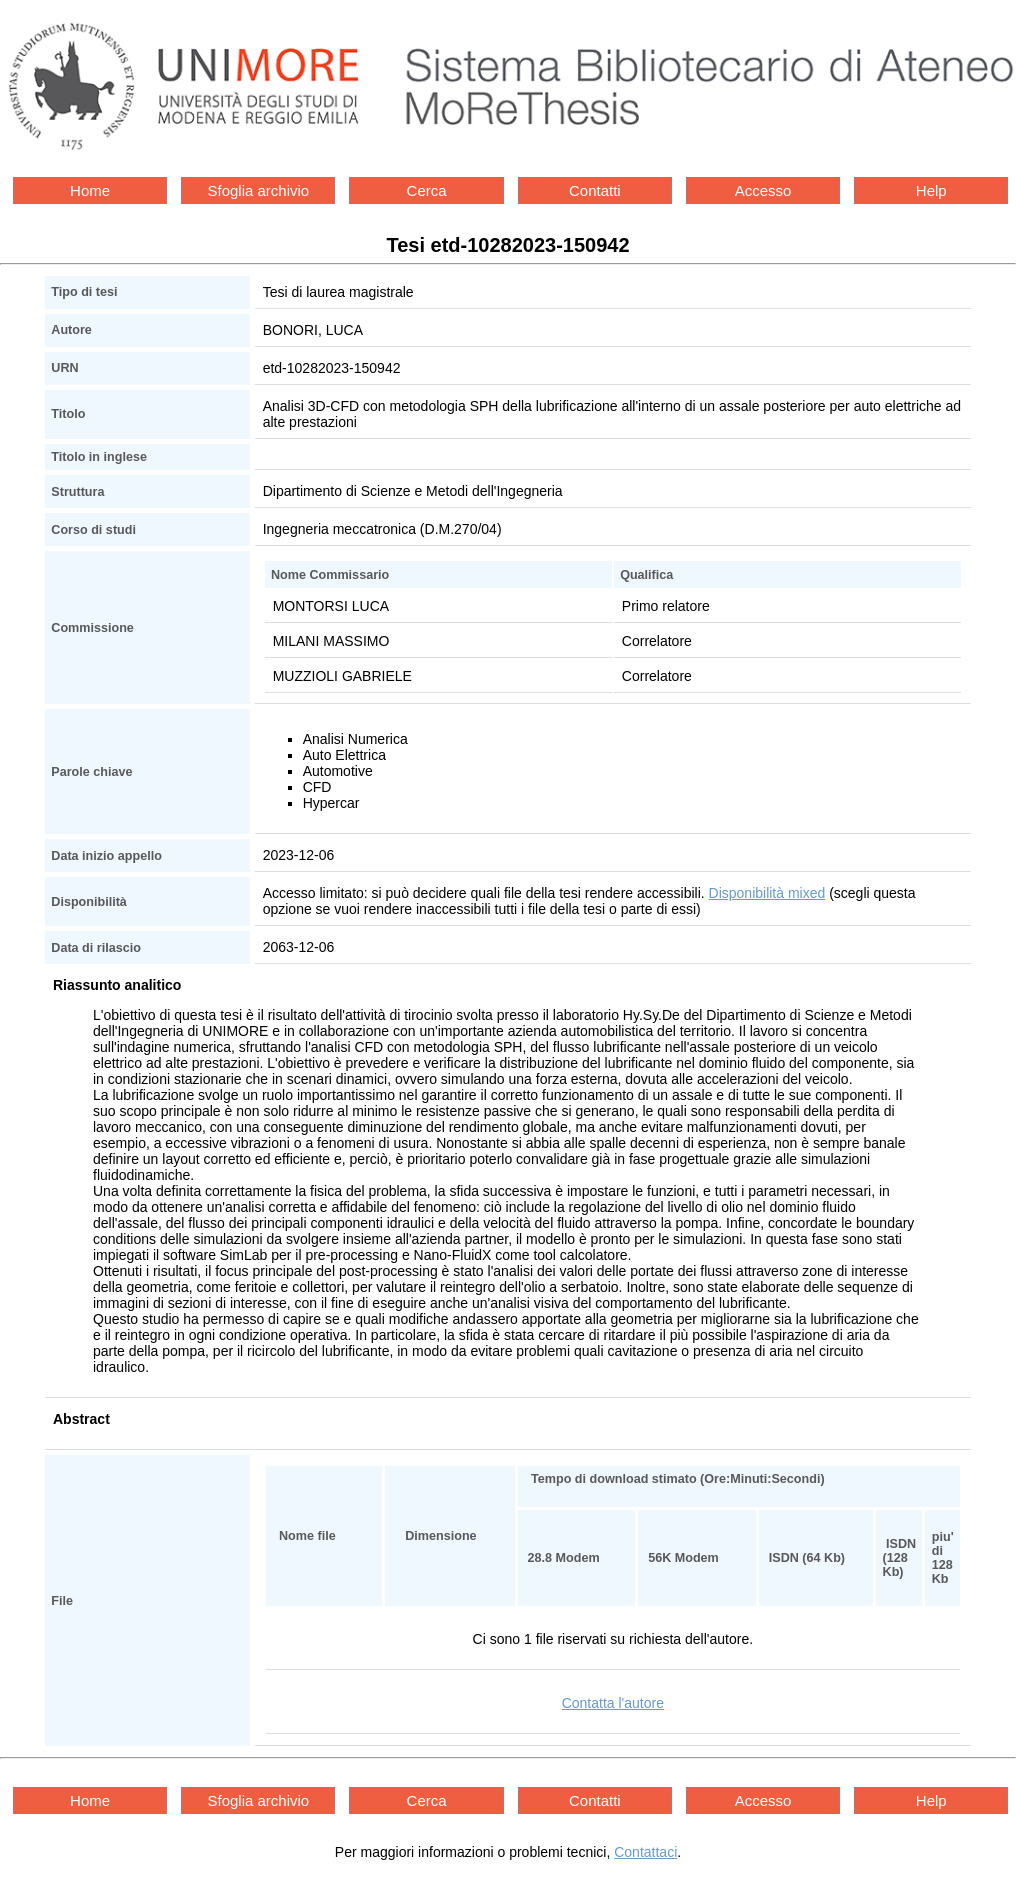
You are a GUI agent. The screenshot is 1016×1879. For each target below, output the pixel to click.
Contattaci (645, 1852)
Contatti (595, 190)
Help (931, 190)
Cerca (427, 190)
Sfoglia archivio (258, 190)
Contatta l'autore (613, 1703)
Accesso (763, 190)
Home (90, 190)
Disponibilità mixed (767, 893)
